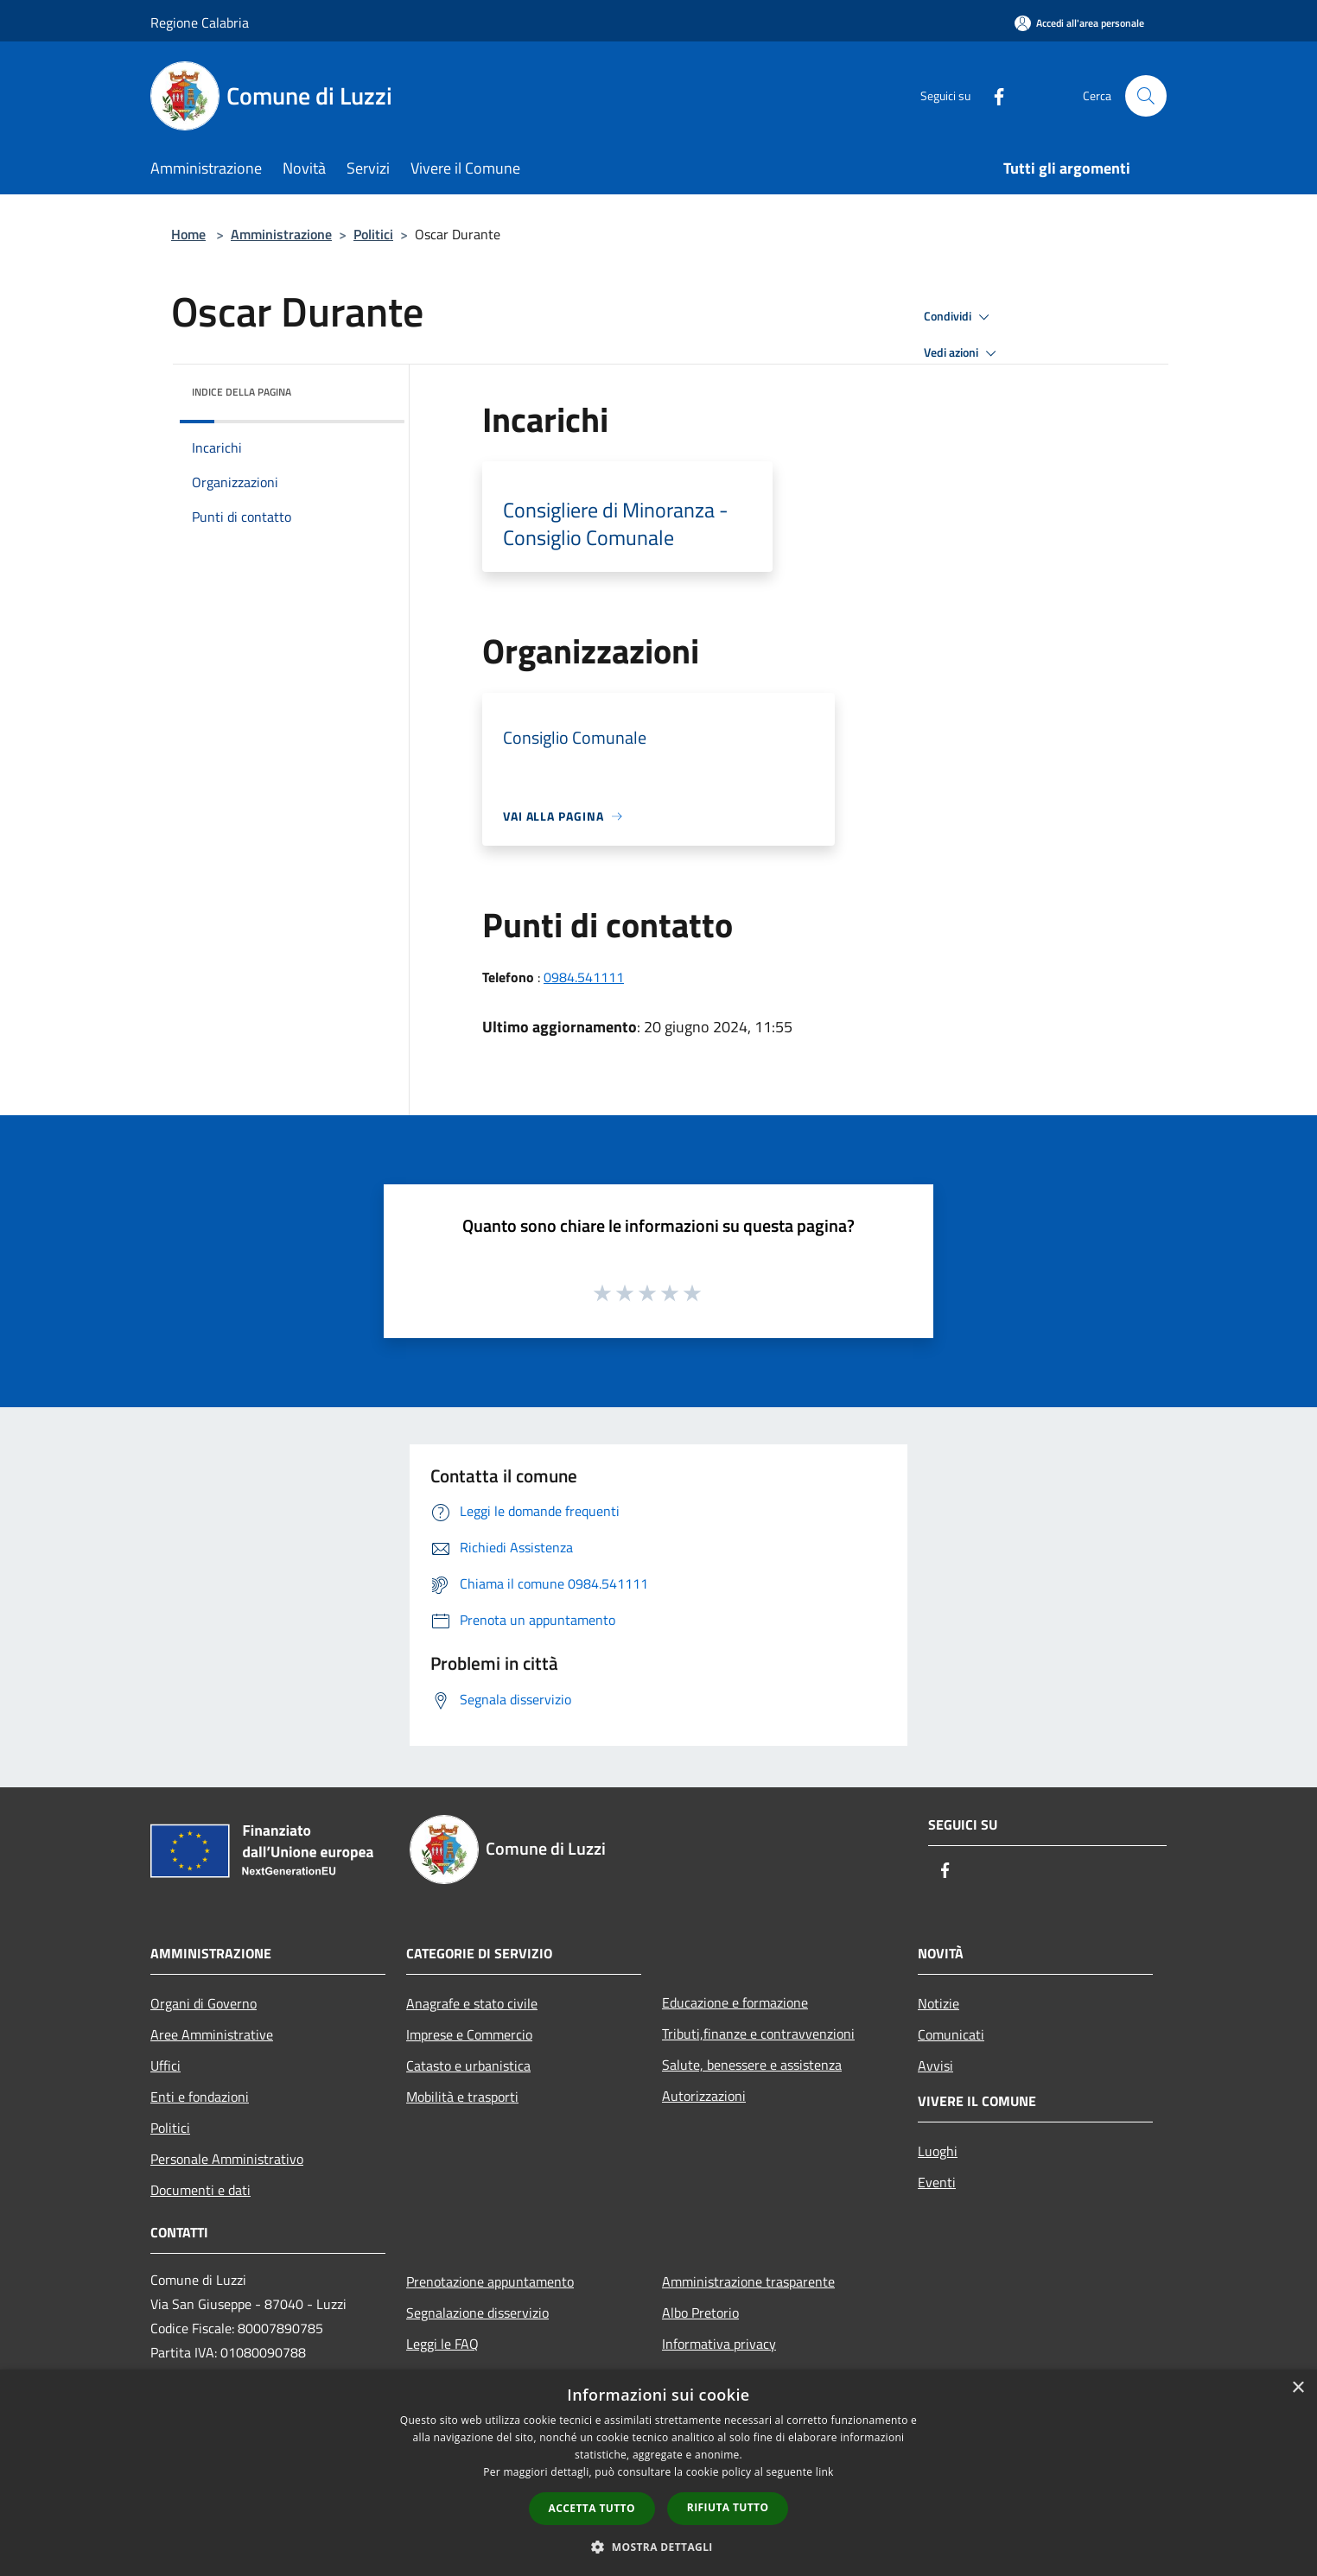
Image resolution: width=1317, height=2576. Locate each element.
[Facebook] (992, 95)
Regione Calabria (199, 22)
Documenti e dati (200, 2189)
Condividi (959, 317)
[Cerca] (1146, 96)
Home (188, 234)
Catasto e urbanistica (468, 2065)
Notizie (938, 2003)
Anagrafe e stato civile (472, 2003)
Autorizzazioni (704, 2095)
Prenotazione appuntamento (490, 2281)
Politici (373, 234)
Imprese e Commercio (469, 2034)
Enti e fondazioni (199, 2096)
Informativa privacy (719, 2343)
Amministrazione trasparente (748, 2281)
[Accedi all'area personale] (1079, 23)
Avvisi (935, 2065)
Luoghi (938, 2151)
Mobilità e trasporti (462, 2096)
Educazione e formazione (735, 2002)
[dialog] (658, 2473)
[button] (658, 2546)
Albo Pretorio (700, 2312)
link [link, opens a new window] (825, 2472)
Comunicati (951, 2034)
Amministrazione (281, 234)
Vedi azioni (963, 353)
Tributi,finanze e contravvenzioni (758, 2033)
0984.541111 (584, 977)
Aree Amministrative (211, 2034)
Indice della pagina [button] (241, 392)
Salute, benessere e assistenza (752, 2064)
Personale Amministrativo (226, 2158)
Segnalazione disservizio (477, 2312)
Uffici (165, 2065)
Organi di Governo (203, 2003)
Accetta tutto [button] (592, 2508)
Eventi (937, 2182)
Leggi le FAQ (442, 2343)
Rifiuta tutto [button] (728, 2507)
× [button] (1297, 2388)
